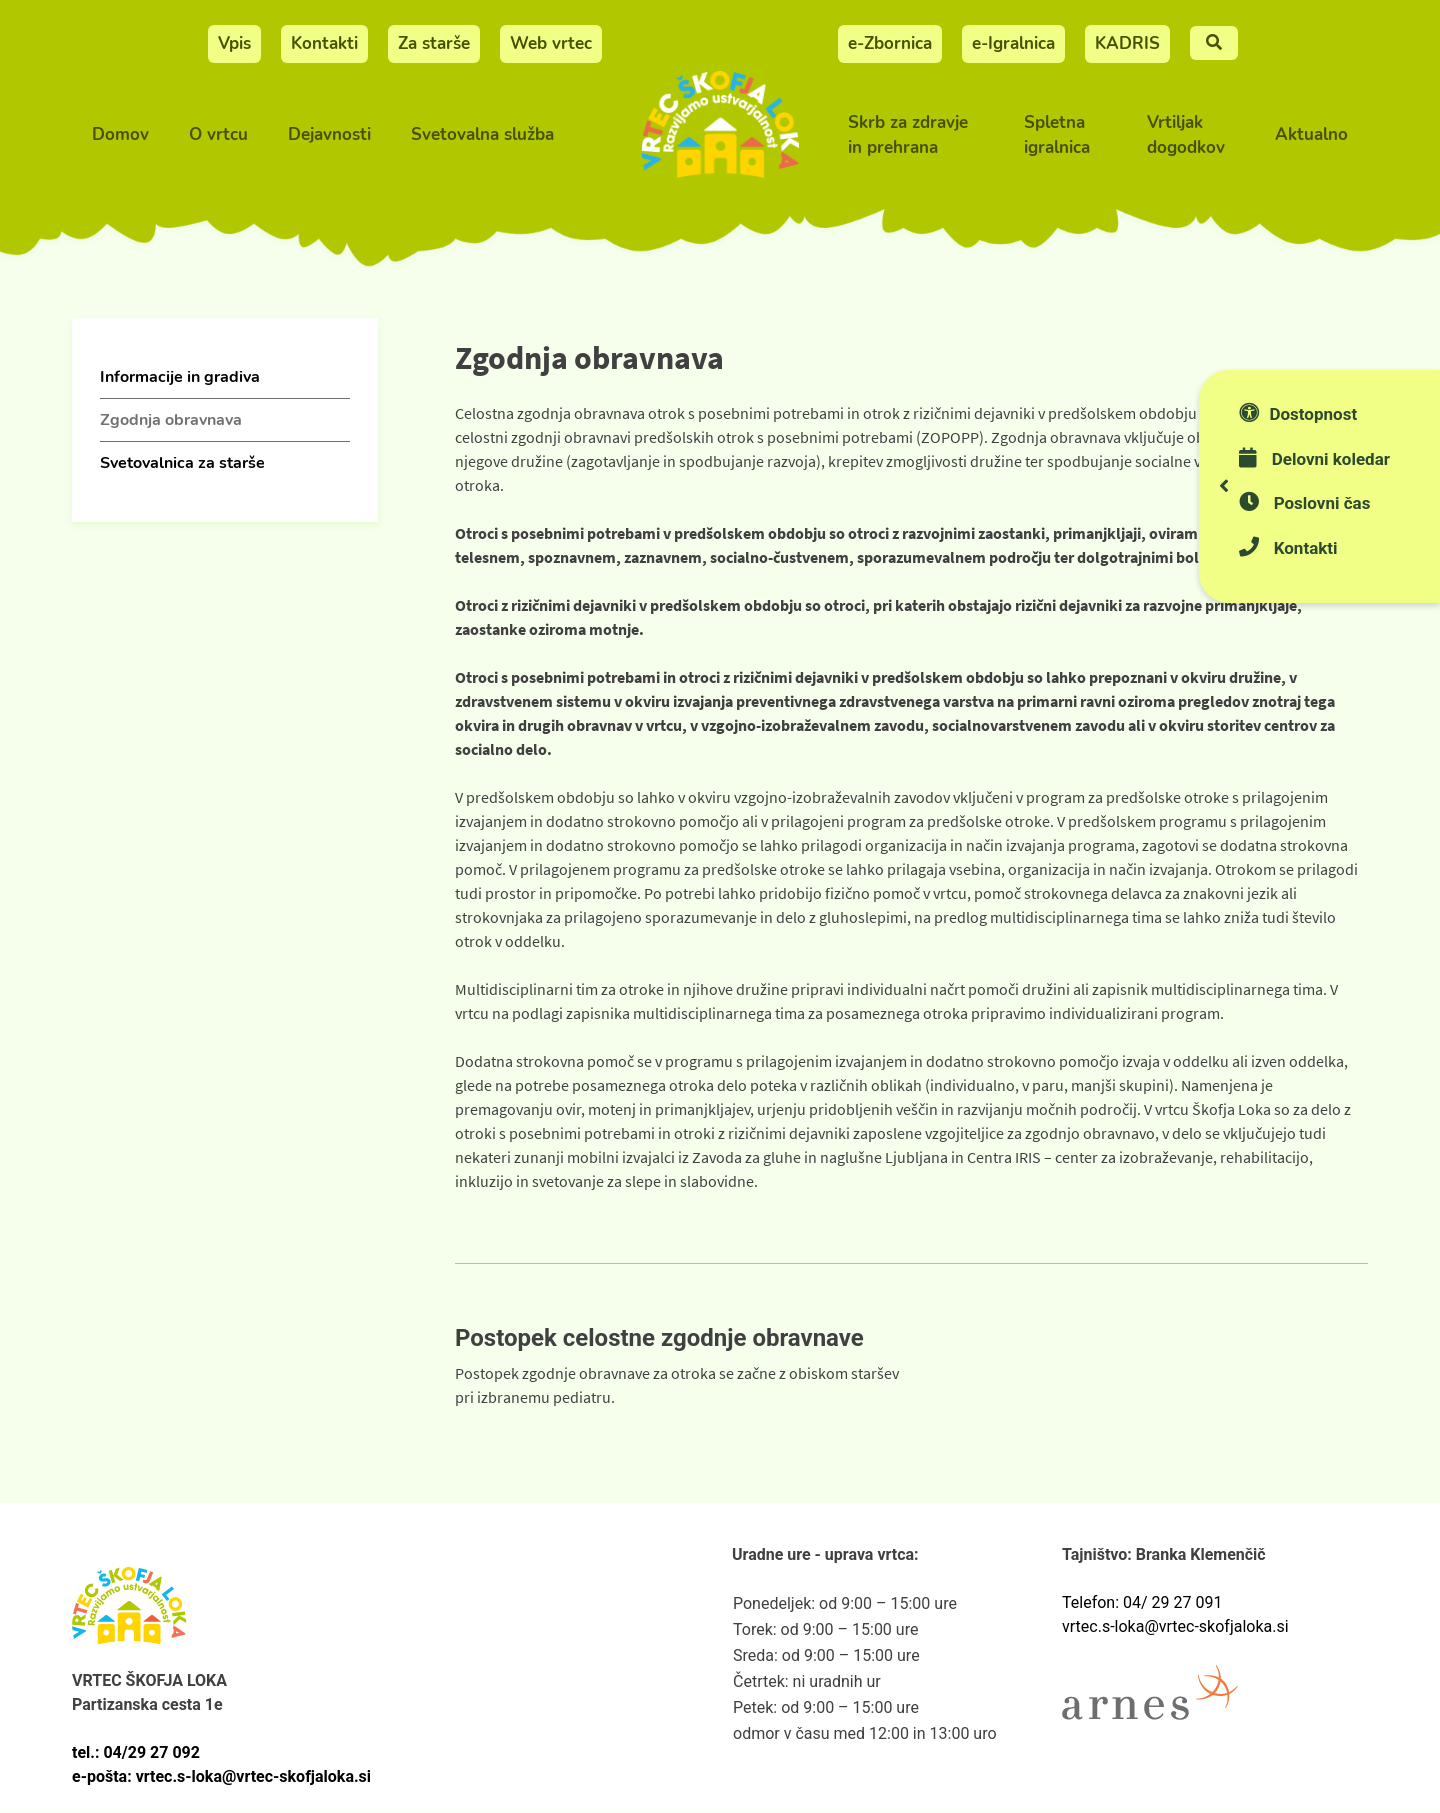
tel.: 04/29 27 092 (136, 1752)
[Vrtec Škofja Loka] (720, 135)
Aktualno (1311, 134)
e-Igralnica (1013, 43)
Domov (120, 134)
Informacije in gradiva (180, 377)
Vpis (234, 43)
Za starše (434, 43)
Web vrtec (551, 43)
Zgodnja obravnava (171, 420)
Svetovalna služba (482, 134)
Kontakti (324, 43)
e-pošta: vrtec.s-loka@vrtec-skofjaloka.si (221, 1776)
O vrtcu (218, 134)
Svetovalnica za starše (182, 463)
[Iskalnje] (1214, 43)
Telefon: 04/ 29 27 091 (1142, 1602)
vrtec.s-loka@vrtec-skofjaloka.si (1175, 1626)
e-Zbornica (890, 43)
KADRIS (1127, 43)
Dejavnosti (329, 134)
